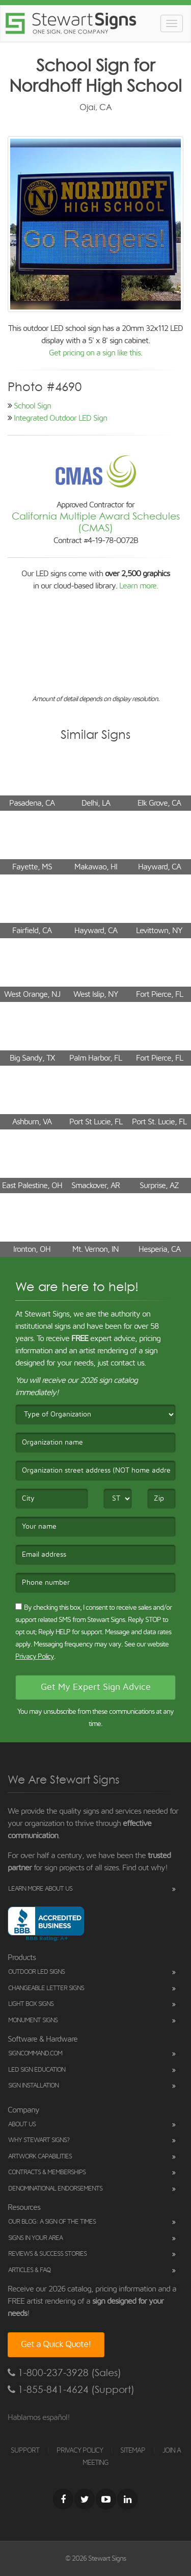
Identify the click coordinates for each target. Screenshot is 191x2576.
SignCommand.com (35, 2053)
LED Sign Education (36, 2070)
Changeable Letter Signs (46, 1988)
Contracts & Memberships (47, 2172)
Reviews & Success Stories (47, 2254)
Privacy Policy (34, 1656)
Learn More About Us (40, 1889)
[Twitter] (84, 2499)
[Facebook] (63, 2499)
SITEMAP (132, 2450)
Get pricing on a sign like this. (95, 353)
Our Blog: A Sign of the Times (52, 2222)
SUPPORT (25, 2450)
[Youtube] (106, 2499)
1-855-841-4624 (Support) (71, 2389)
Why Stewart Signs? (38, 2140)
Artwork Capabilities (40, 2156)
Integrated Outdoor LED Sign (60, 418)
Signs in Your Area (35, 2238)
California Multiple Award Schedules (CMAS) (96, 522)
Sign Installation (33, 2085)
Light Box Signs (30, 2004)
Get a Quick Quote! (56, 2344)
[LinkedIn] (127, 2499)
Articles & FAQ (29, 2270)
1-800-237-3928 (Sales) (64, 2373)
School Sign (32, 406)
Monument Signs (33, 2020)
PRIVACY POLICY (80, 2450)
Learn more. (138, 586)
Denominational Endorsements (55, 2188)
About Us (22, 2124)
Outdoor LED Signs (36, 1972)
